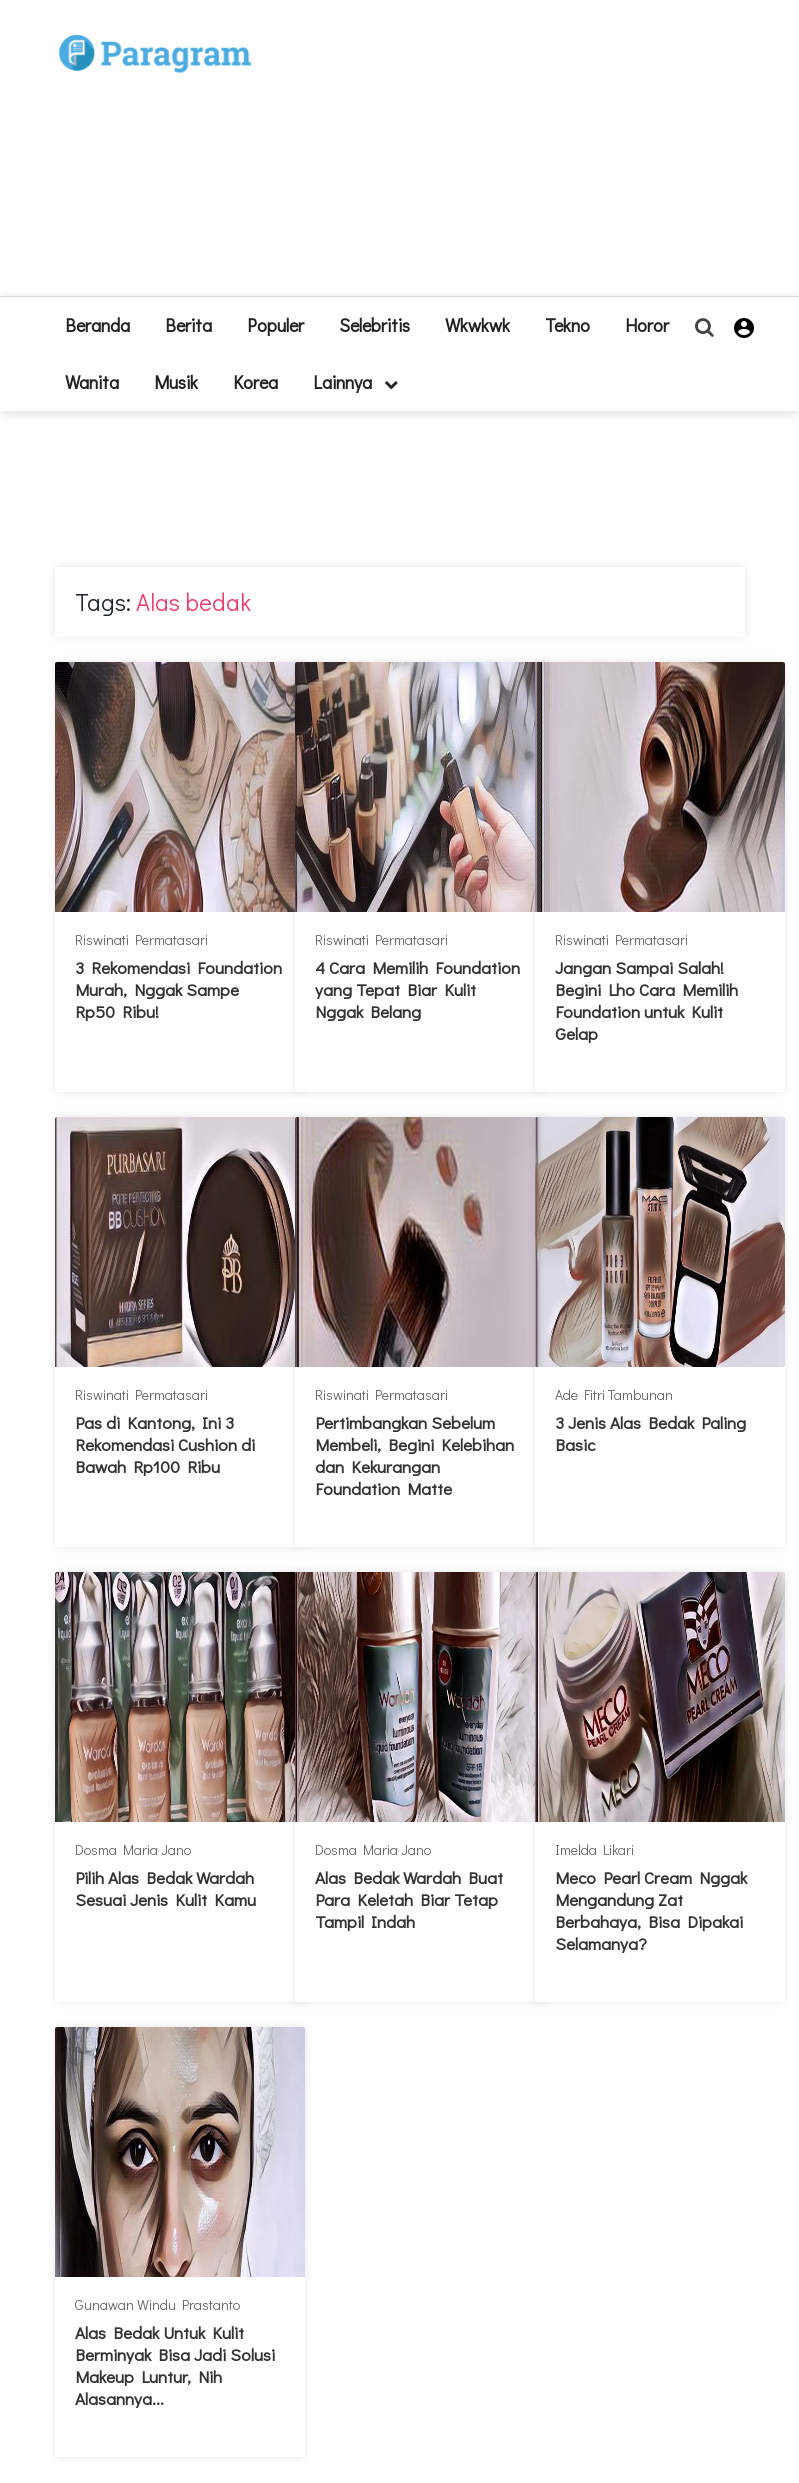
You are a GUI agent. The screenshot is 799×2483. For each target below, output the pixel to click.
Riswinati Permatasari (141, 939)
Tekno (567, 325)
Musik (176, 382)
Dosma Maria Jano (133, 1849)
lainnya (355, 382)
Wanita (92, 382)
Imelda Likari (594, 1849)
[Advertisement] (490, 156)
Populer (275, 325)
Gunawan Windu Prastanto (157, 2304)
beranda (97, 325)
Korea (255, 382)
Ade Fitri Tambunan (614, 1394)
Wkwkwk (477, 325)
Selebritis (374, 325)
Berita (188, 325)
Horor (647, 325)
